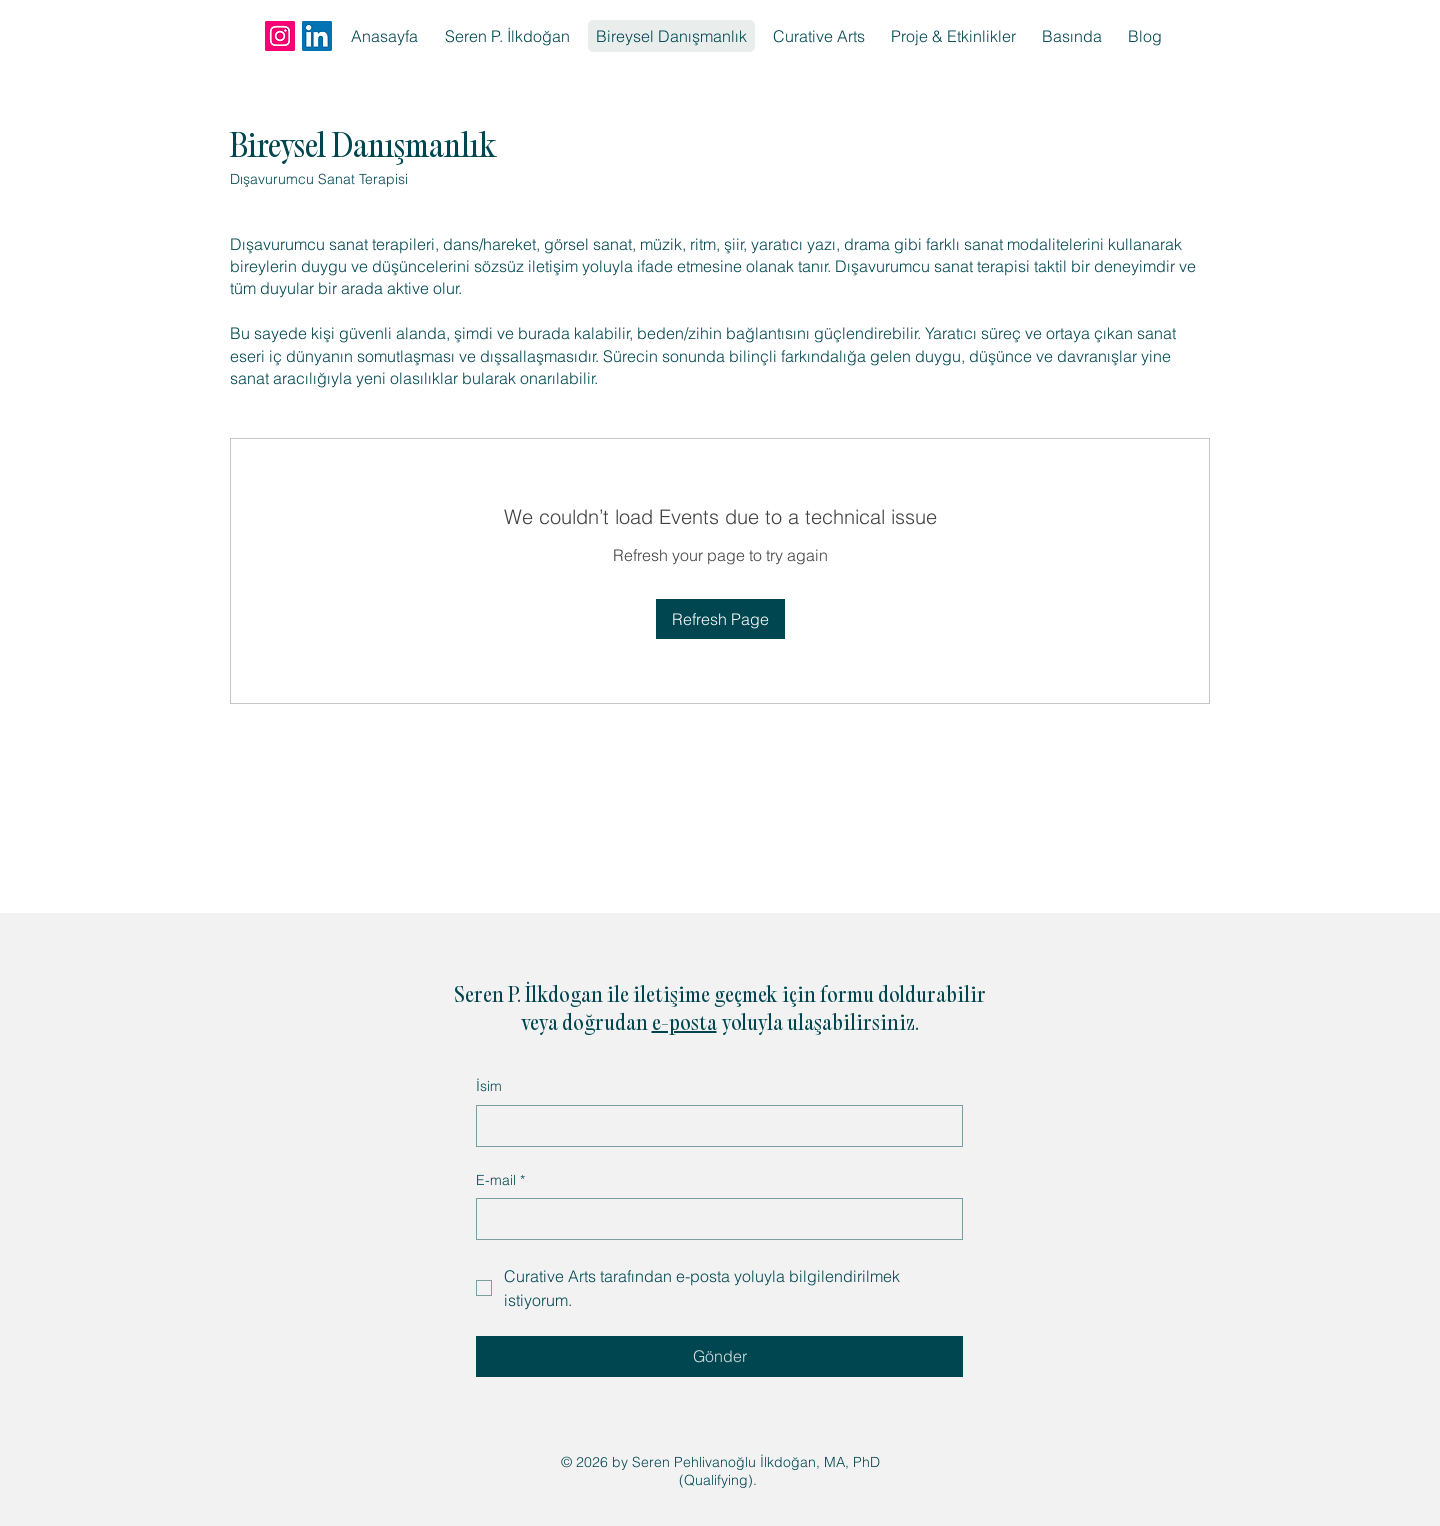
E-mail (500, 1181)
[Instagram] (280, 36)
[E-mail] (713, 1219)
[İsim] (713, 1126)
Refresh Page (720, 619)
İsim (489, 1086)
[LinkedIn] (317, 36)
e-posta (684, 1025)
